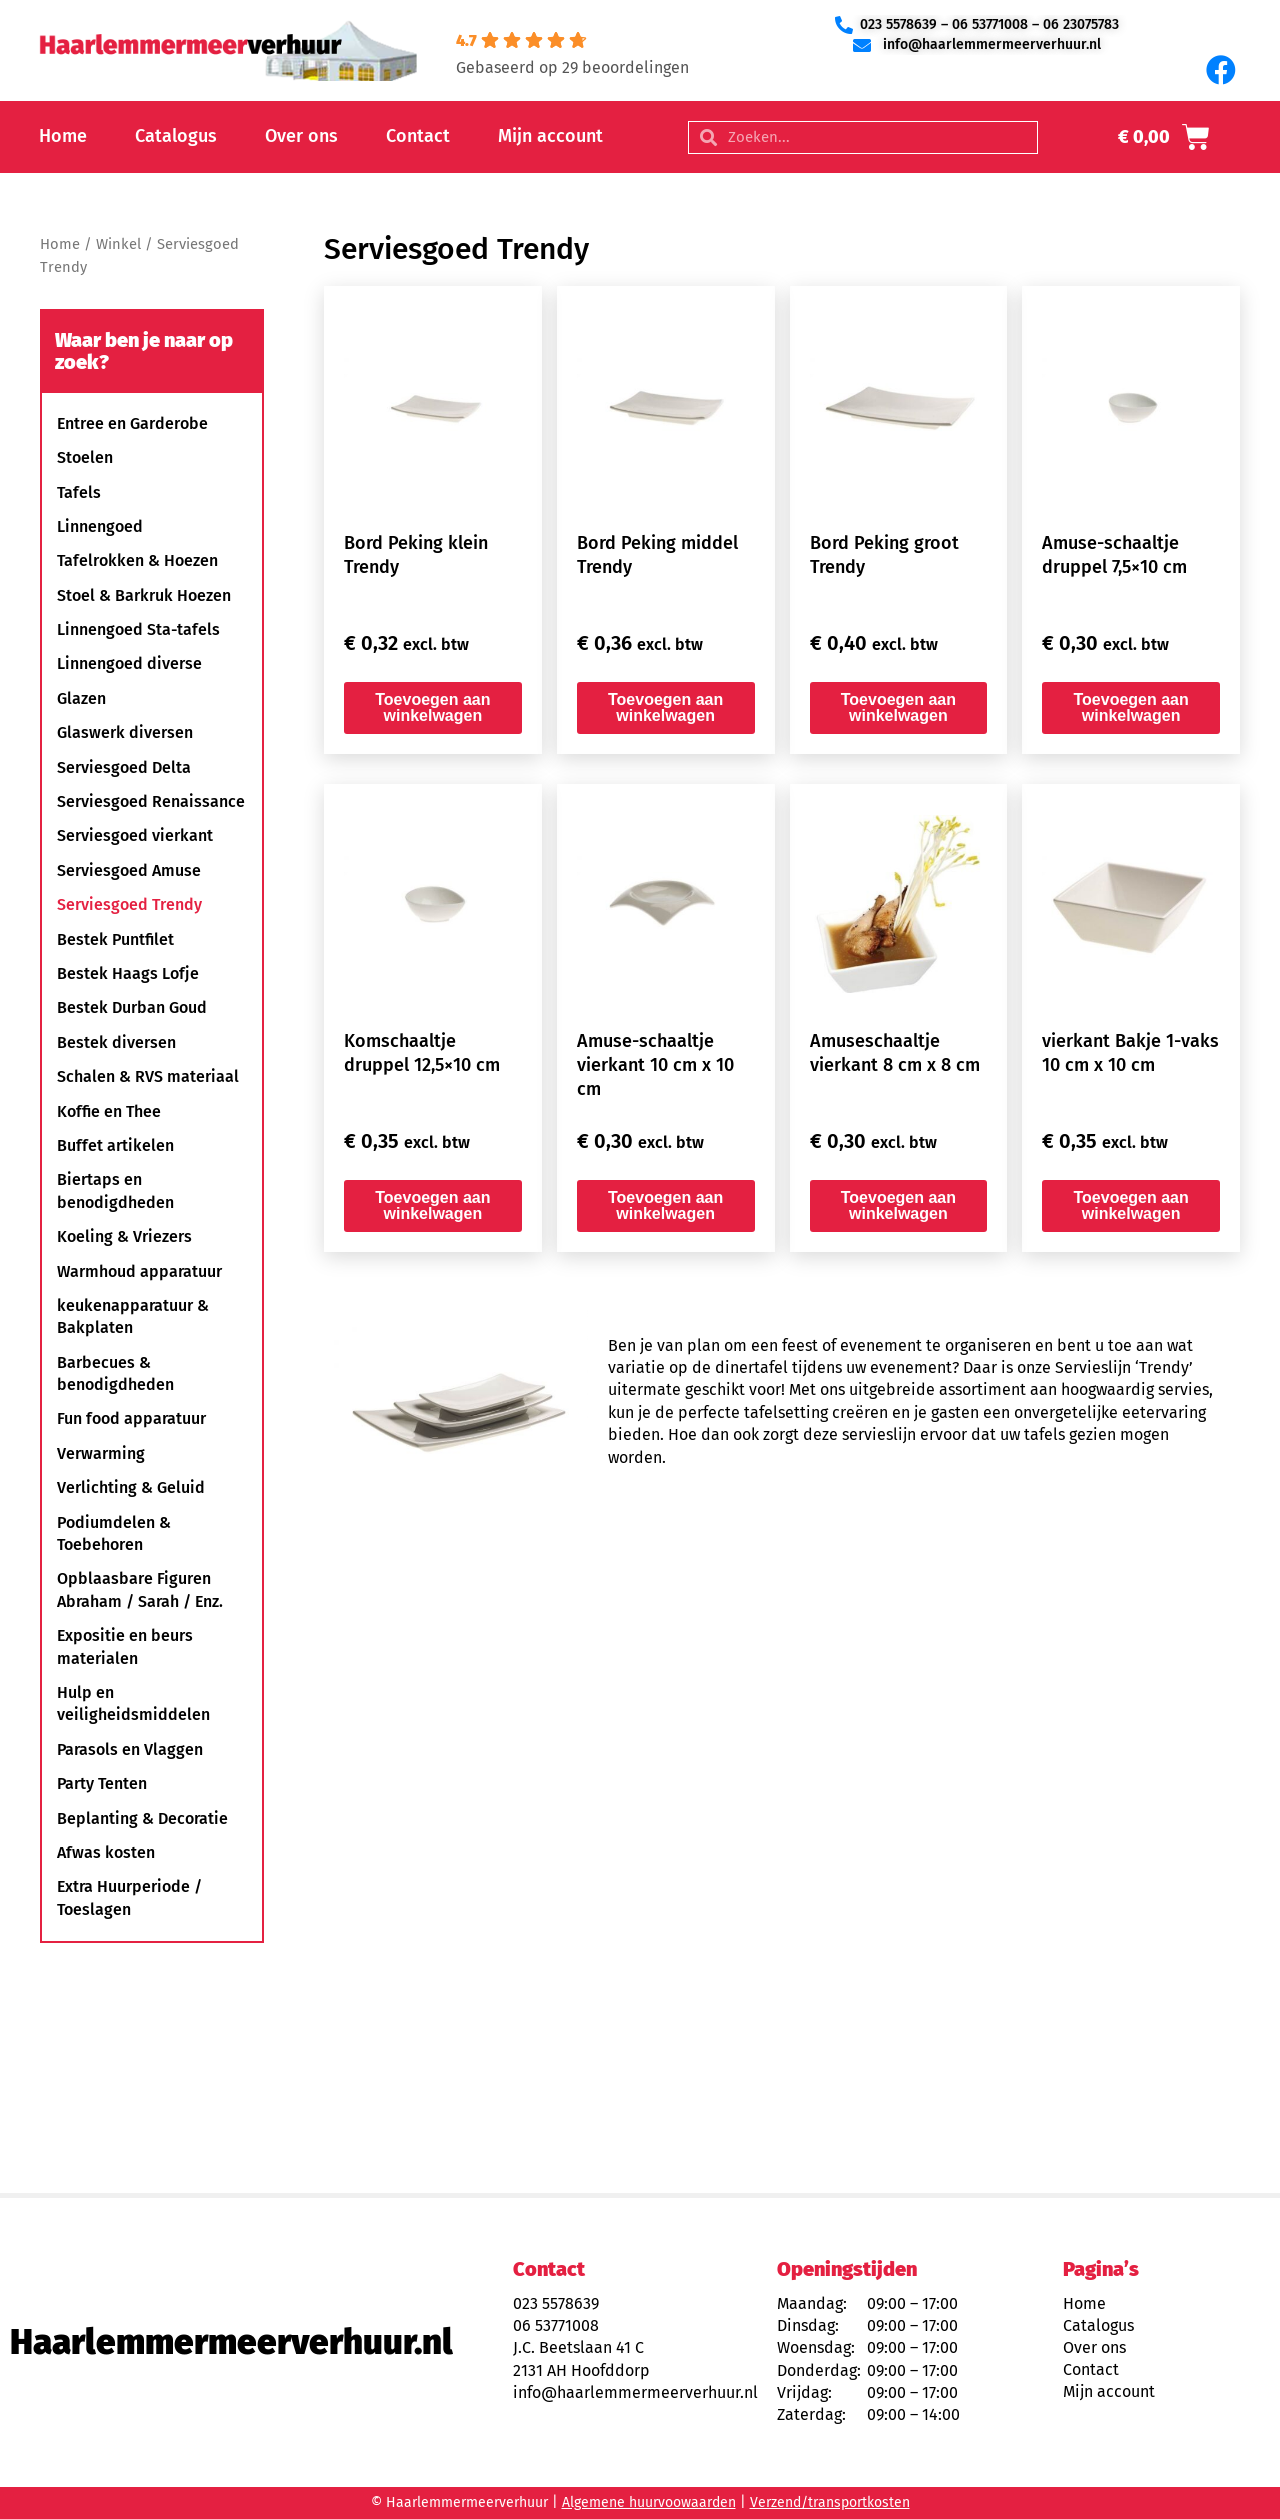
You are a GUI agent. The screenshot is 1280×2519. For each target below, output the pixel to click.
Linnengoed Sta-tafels (138, 629)
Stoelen (85, 457)
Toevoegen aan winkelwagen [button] (432, 707)
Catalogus (176, 136)
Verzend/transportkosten (830, 2502)
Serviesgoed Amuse (129, 870)
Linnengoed (100, 526)
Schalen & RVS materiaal (148, 1076)
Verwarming (101, 1453)
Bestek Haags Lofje (128, 973)
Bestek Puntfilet (115, 939)
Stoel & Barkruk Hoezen (144, 595)
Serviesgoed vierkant (135, 835)
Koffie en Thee (109, 1111)
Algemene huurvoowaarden (649, 2502)
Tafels (79, 492)
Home (63, 136)
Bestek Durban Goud (132, 1007)
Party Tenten (102, 1783)
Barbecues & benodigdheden (115, 1373)
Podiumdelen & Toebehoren (114, 1533)
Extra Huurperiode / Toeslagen (129, 1897)
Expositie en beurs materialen (125, 1646)
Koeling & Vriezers (124, 1236)
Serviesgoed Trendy (129, 904)
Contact (418, 136)
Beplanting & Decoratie (142, 1818)
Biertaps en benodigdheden (115, 1190)
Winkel (118, 244)
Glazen (81, 698)
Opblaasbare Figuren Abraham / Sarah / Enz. (140, 1589)
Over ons (301, 136)
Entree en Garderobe (132, 423)
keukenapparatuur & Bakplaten (133, 1316)
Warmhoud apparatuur (139, 1271)
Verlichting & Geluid (131, 1487)
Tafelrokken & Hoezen (137, 560)
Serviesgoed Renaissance (151, 801)
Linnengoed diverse (129, 663)
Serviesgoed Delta (124, 767)
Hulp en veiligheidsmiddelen (133, 1703)
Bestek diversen (116, 1042)
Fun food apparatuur (131, 1418)
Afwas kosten (106, 1852)
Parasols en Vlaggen (130, 1749)
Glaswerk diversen (125, 732)
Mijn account (550, 136)
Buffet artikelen (115, 1145)
